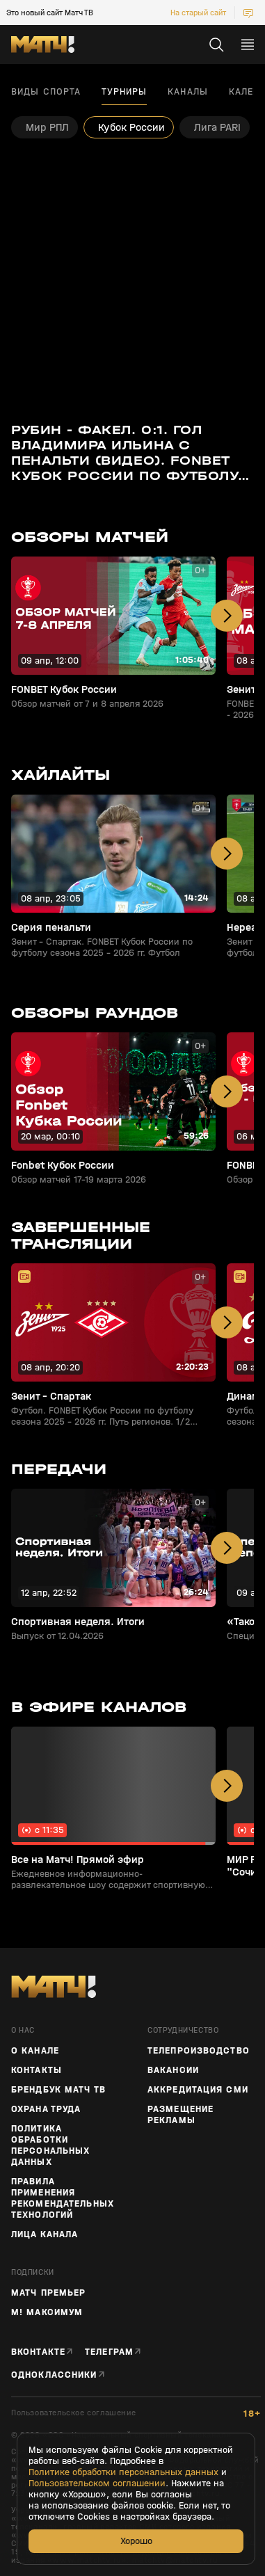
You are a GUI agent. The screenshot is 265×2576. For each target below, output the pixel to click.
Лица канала (44, 2234)
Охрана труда (46, 2109)
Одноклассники (54, 2375)
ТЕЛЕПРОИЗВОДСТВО (198, 2050)
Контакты (36, 2070)
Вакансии (173, 2070)
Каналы (188, 91)
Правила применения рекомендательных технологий (62, 2198)
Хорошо (136, 2541)
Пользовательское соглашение (73, 2412)
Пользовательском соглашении (97, 2483)
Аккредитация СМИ (197, 2089)
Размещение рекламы (180, 2115)
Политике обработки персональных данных (123, 2472)
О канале (35, 2050)
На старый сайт (198, 12)
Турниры (124, 91)
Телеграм (109, 2352)
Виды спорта (46, 91)
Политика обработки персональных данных (50, 2145)
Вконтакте (38, 2352)
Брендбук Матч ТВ (58, 2089)
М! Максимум (47, 2312)
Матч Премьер (48, 2292)
